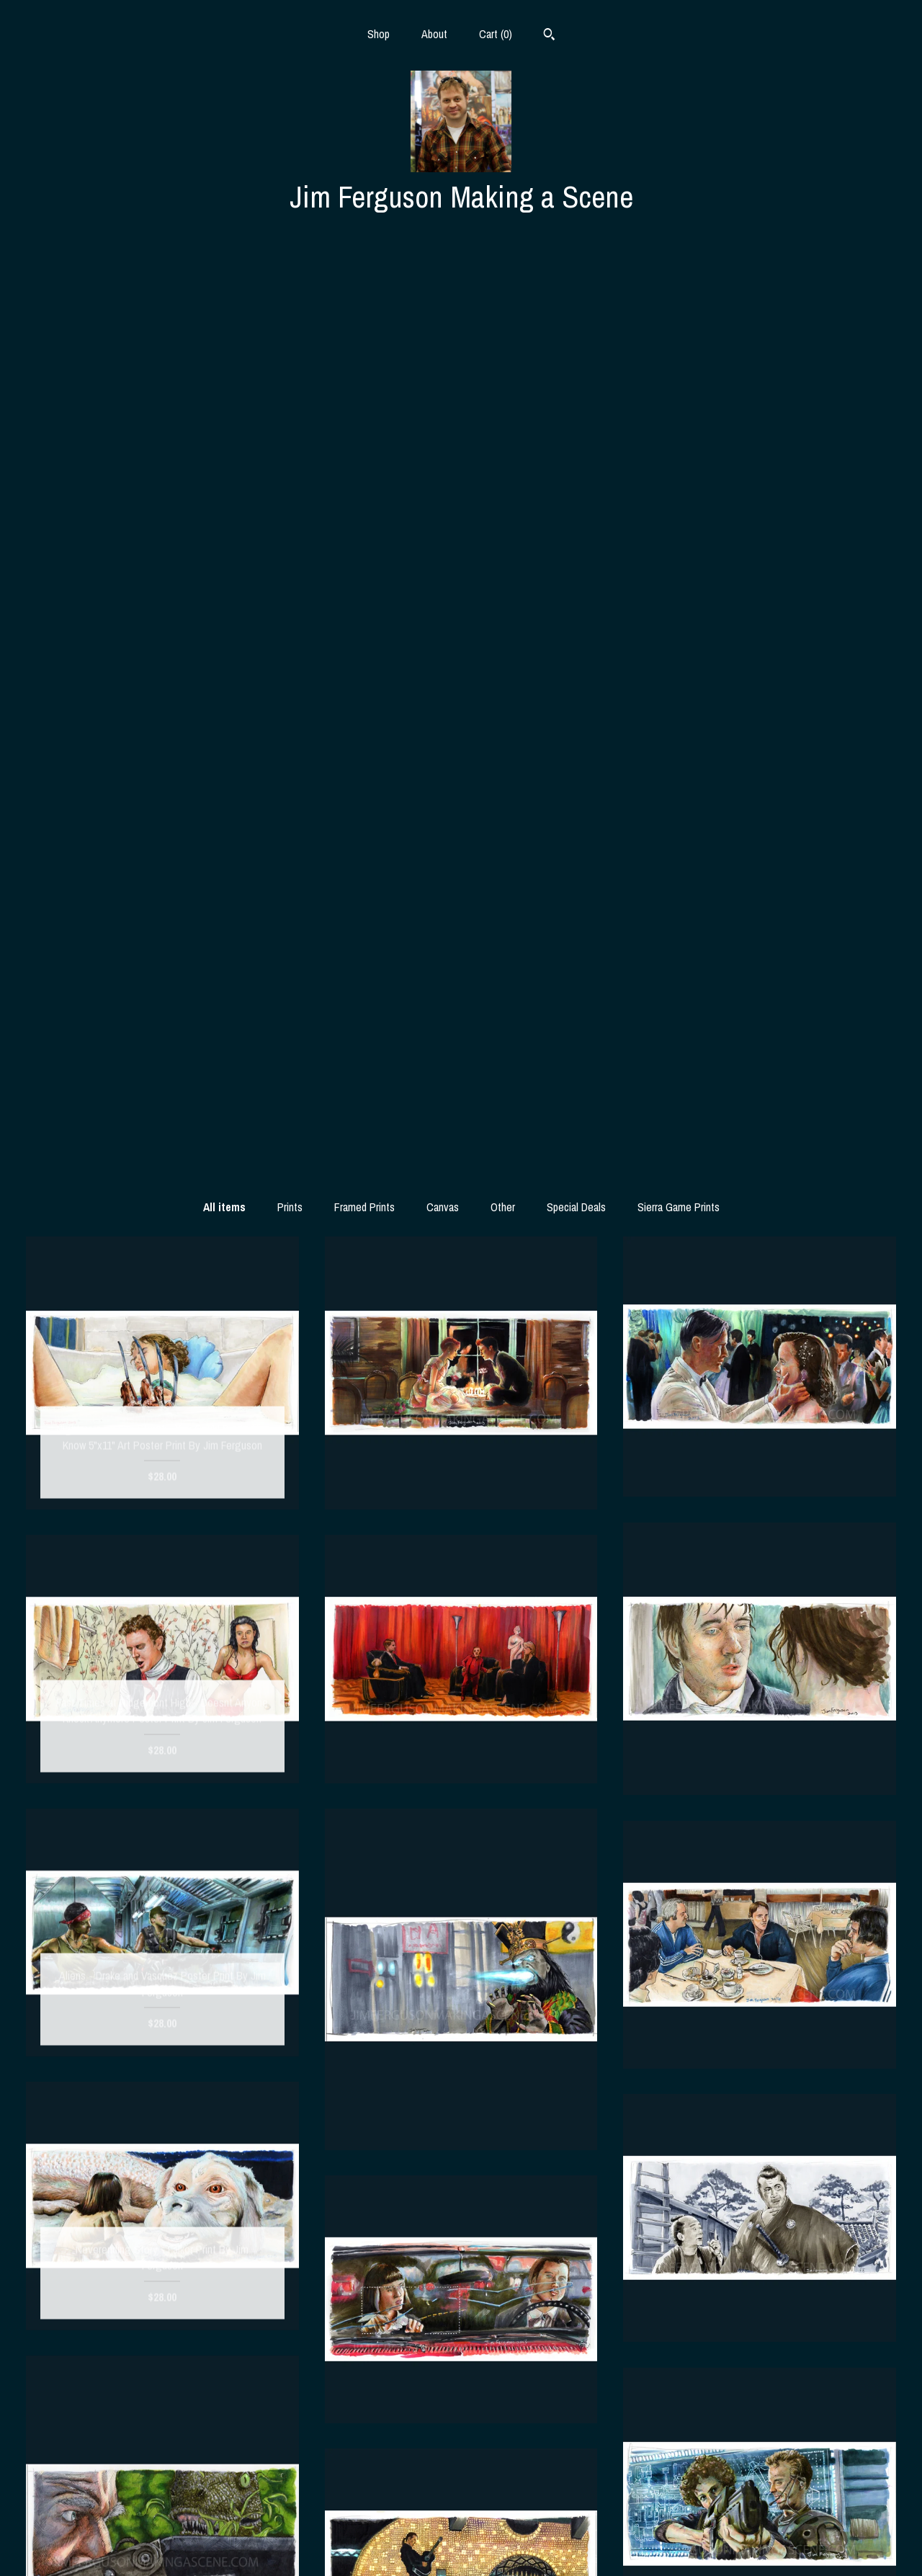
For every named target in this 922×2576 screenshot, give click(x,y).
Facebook (461, 2499)
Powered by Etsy (760, 2523)
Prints (290, 289)
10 (424, 2260)
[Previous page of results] (324, 2260)
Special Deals (576, 289)
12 (464, 2260)
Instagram (461, 2476)
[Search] (549, 36)
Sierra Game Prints (678, 289)
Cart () (495, 34)
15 (524, 2260)
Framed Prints (364, 289)
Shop (378, 34)
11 (444, 2260)
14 (504, 2260)
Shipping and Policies (162, 2523)
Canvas (442, 289)
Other (503, 289)
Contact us (162, 2546)
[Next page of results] (599, 2260)
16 (545, 2260)
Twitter (461, 2523)
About (434, 34)
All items (224, 289)
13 (484, 2260)
